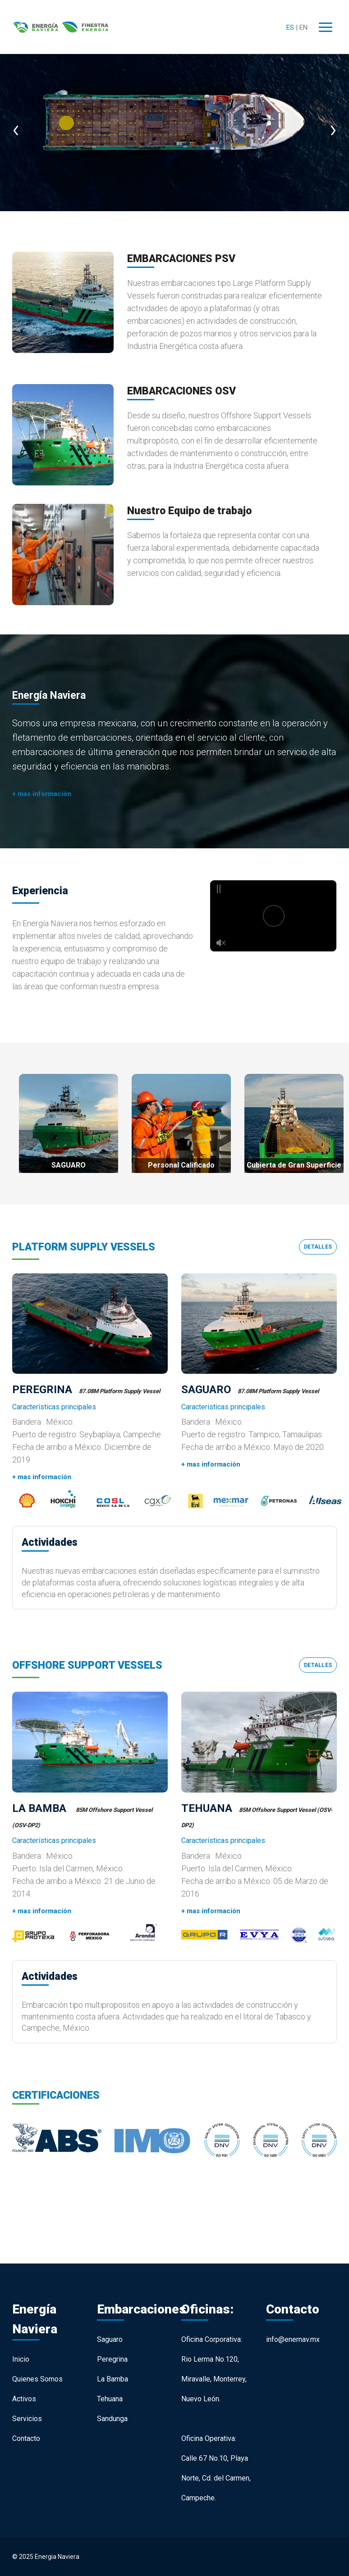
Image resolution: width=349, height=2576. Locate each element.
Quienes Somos (37, 2379)
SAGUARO (206, 1389)
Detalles (318, 1247)
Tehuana (110, 2399)
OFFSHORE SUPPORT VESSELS (87, 1665)
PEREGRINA (42, 1389)
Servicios (27, 2418)
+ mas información (41, 794)
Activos (24, 2399)
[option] (174, 121)
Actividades (50, 1542)
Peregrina (112, 2359)
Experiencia (40, 891)
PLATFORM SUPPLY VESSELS (83, 1247)
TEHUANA (206, 1808)
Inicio (20, 2359)
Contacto (26, 2438)
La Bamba (112, 2379)
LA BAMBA (40, 1808)
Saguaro (110, 2339)
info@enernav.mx (293, 2339)
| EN (302, 27)
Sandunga (112, 2418)
